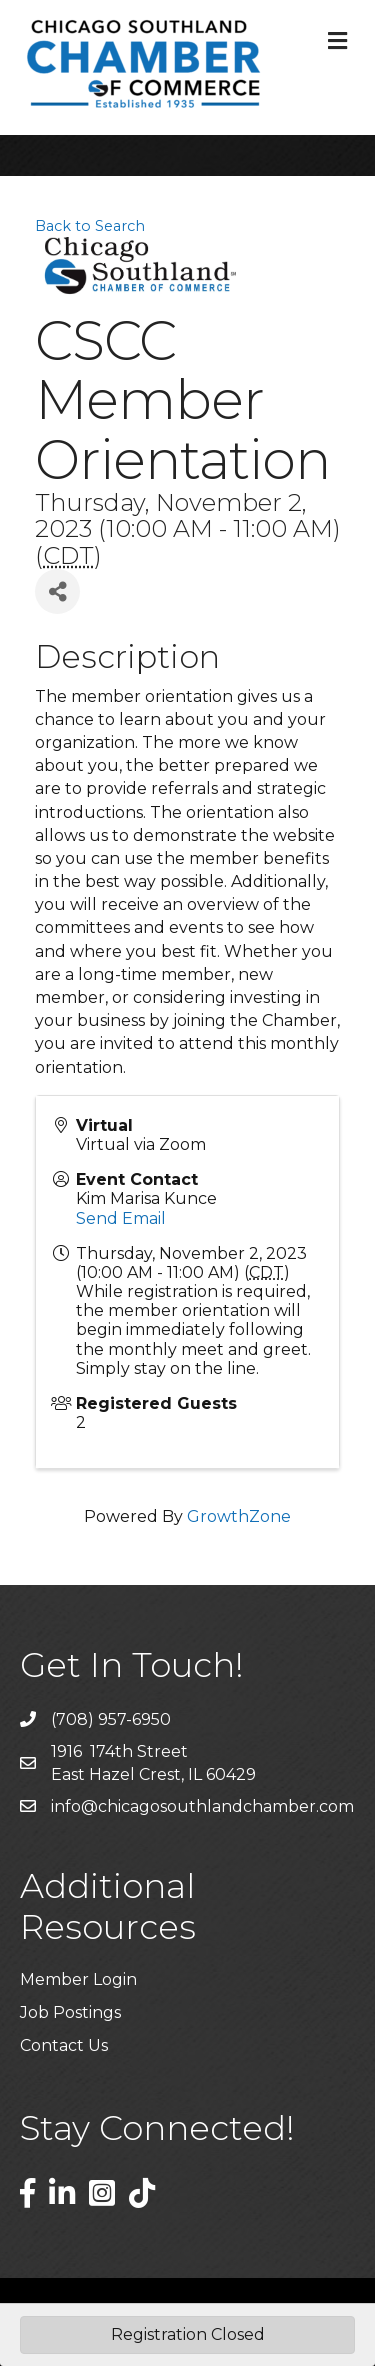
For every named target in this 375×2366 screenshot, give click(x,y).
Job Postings (70, 2012)
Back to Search (90, 226)
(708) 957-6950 (111, 1719)
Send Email (121, 1218)
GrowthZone (239, 1516)
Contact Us (64, 2045)
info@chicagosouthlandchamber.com (202, 1806)
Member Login (78, 1979)
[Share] (57, 591)
